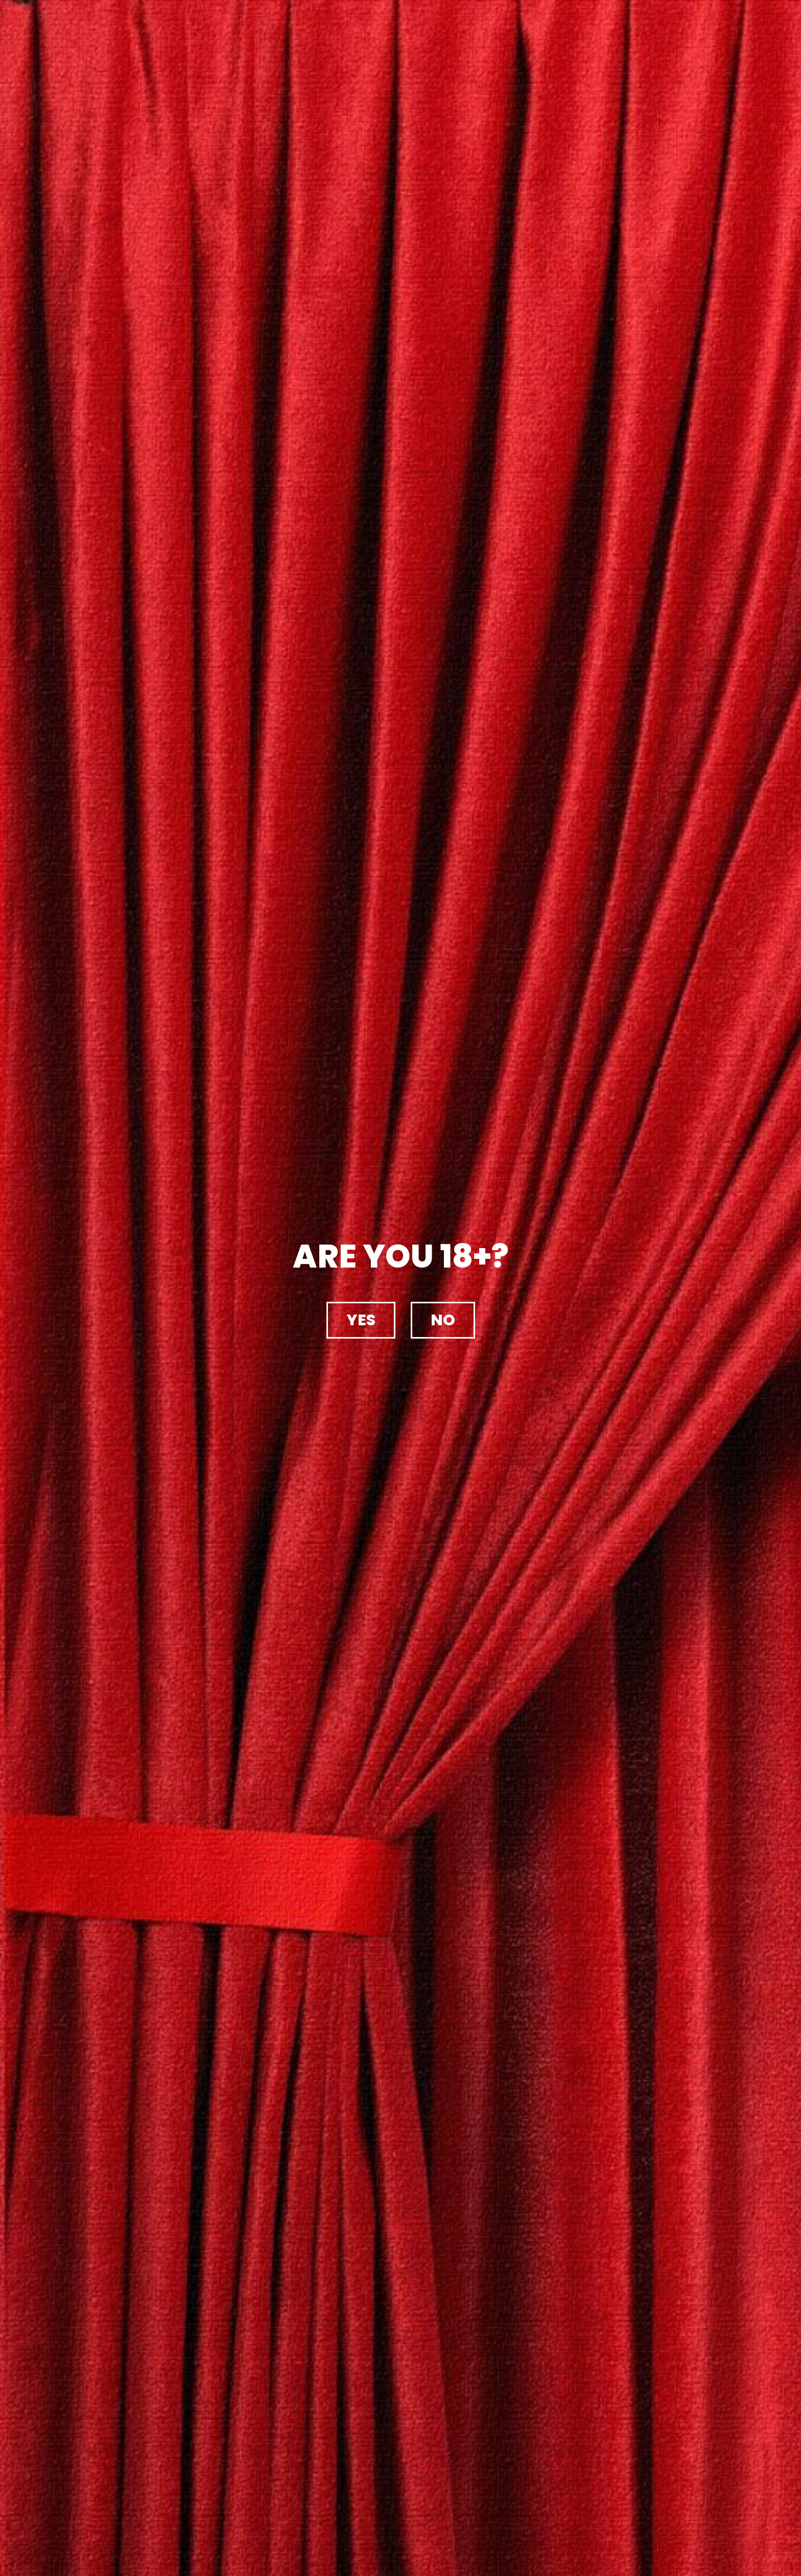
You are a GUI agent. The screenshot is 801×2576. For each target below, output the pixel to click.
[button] (360, 1320)
